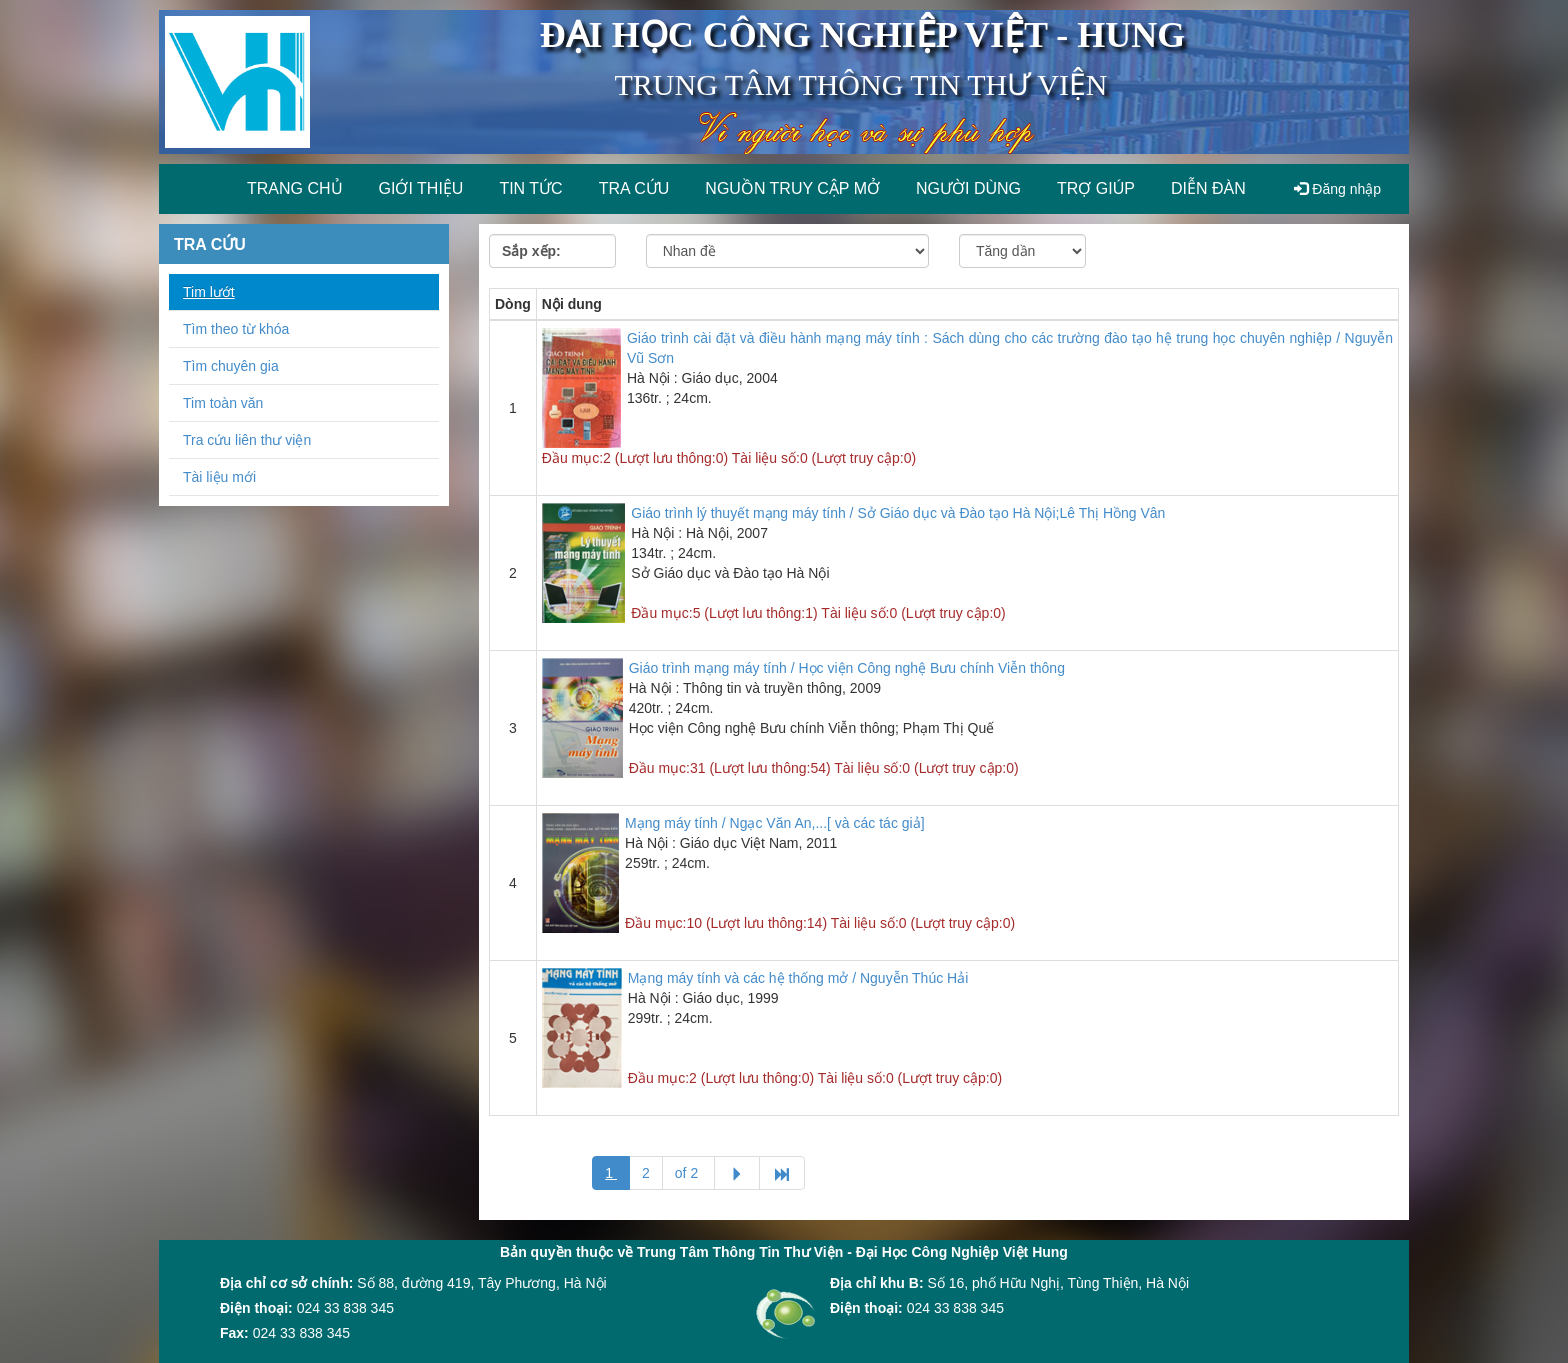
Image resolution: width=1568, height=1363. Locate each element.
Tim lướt (209, 292)
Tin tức (530, 188)
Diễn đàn (1208, 188)
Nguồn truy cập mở (792, 188)
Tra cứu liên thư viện (247, 440)
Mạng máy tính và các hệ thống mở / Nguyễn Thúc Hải (798, 978)
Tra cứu (634, 188)
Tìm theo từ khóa (236, 329)
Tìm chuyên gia (231, 366)
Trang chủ (295, 188)
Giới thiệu (421, 188)
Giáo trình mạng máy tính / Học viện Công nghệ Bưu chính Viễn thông (847, 668)
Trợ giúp (1096, 188)
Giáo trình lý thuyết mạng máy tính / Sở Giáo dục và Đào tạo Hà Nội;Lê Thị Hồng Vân (898, 513)
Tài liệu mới (219, 477)
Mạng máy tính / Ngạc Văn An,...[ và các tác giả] (774, 823)
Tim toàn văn (223, 403)
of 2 (688, 1173)
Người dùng (968, 188)
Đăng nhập (1337, 189)
